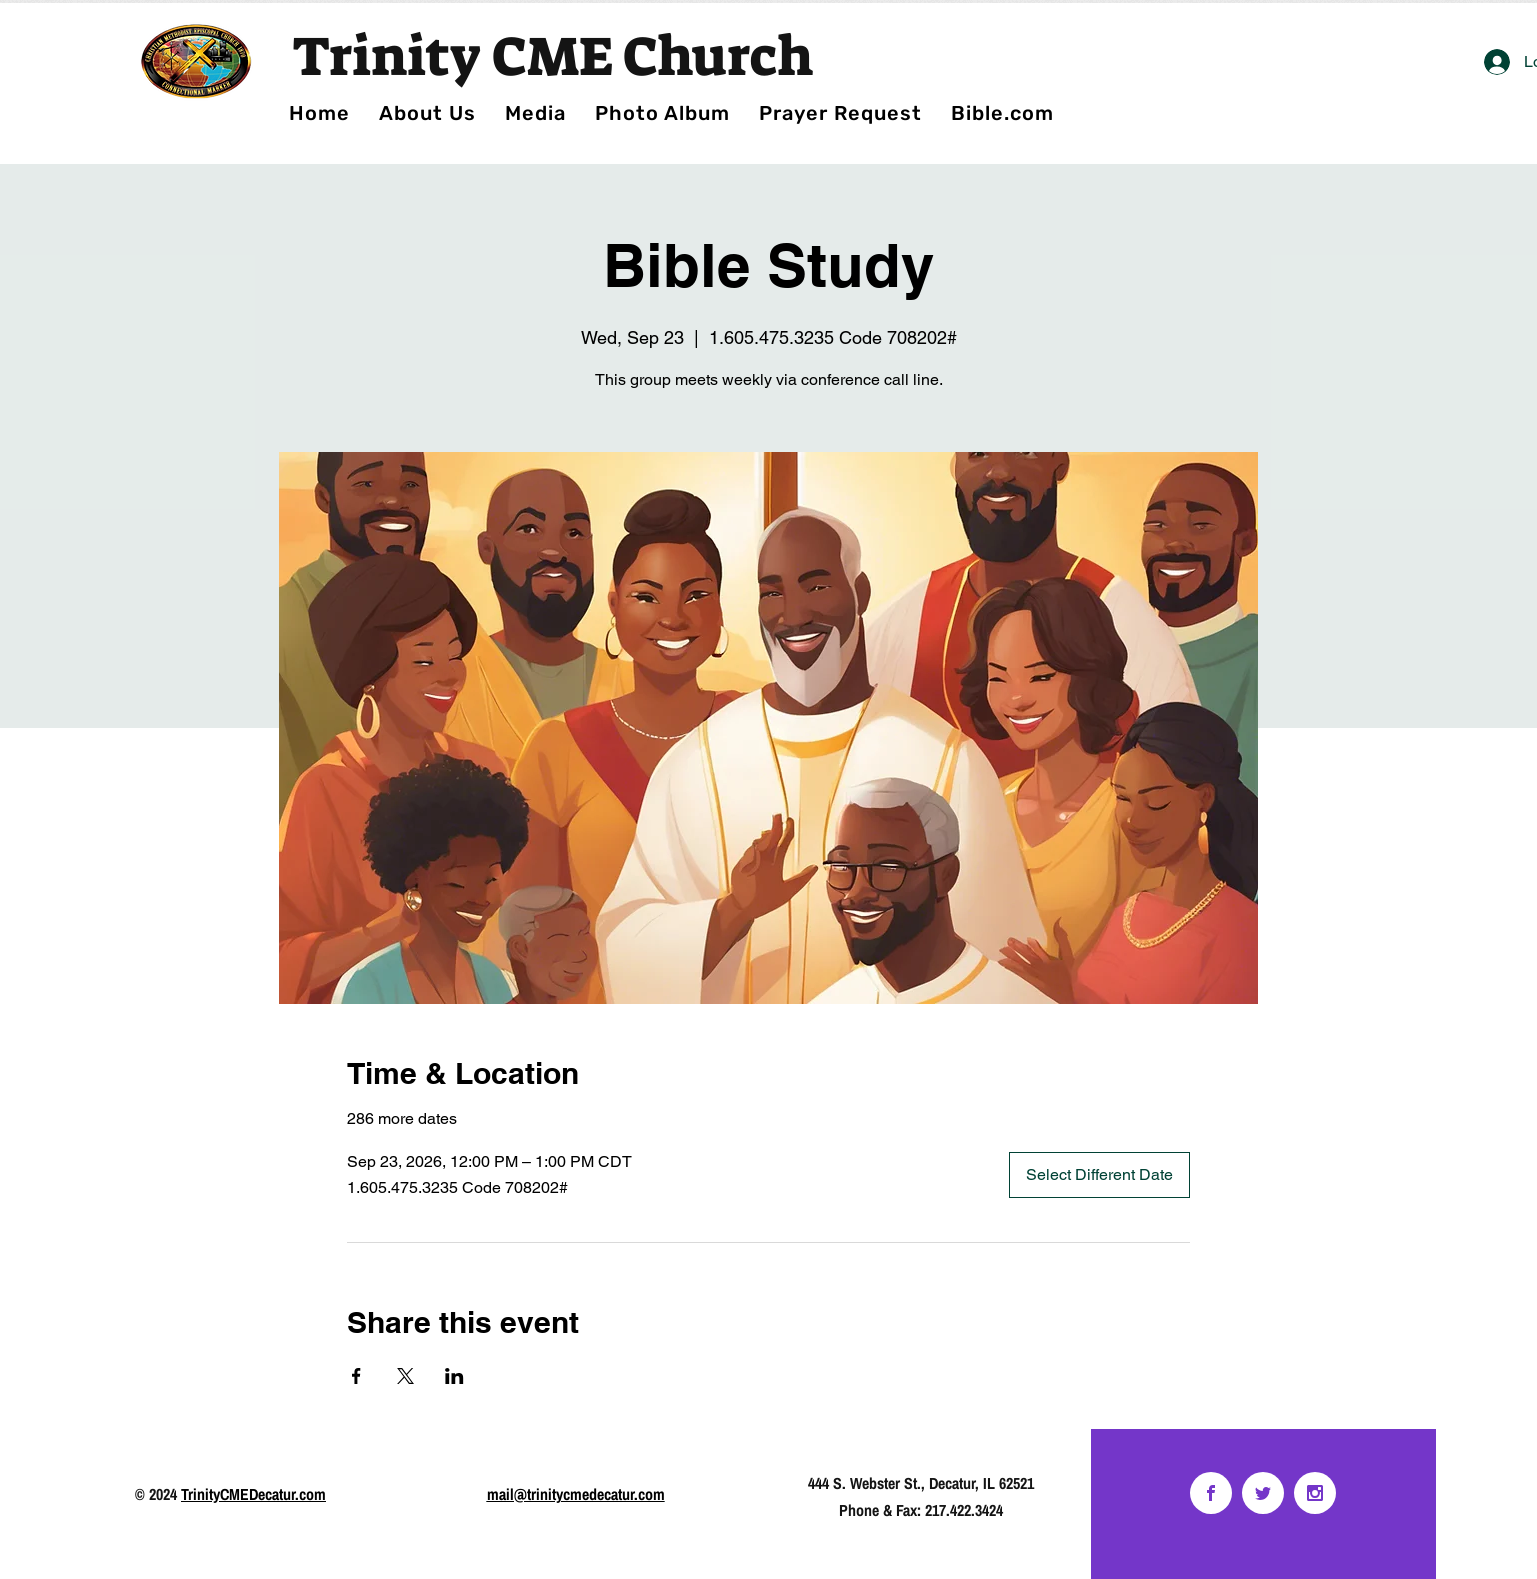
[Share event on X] (405, 1376)
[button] (663, 113)
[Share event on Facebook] (356, 1376)
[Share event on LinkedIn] (454, 1376)
